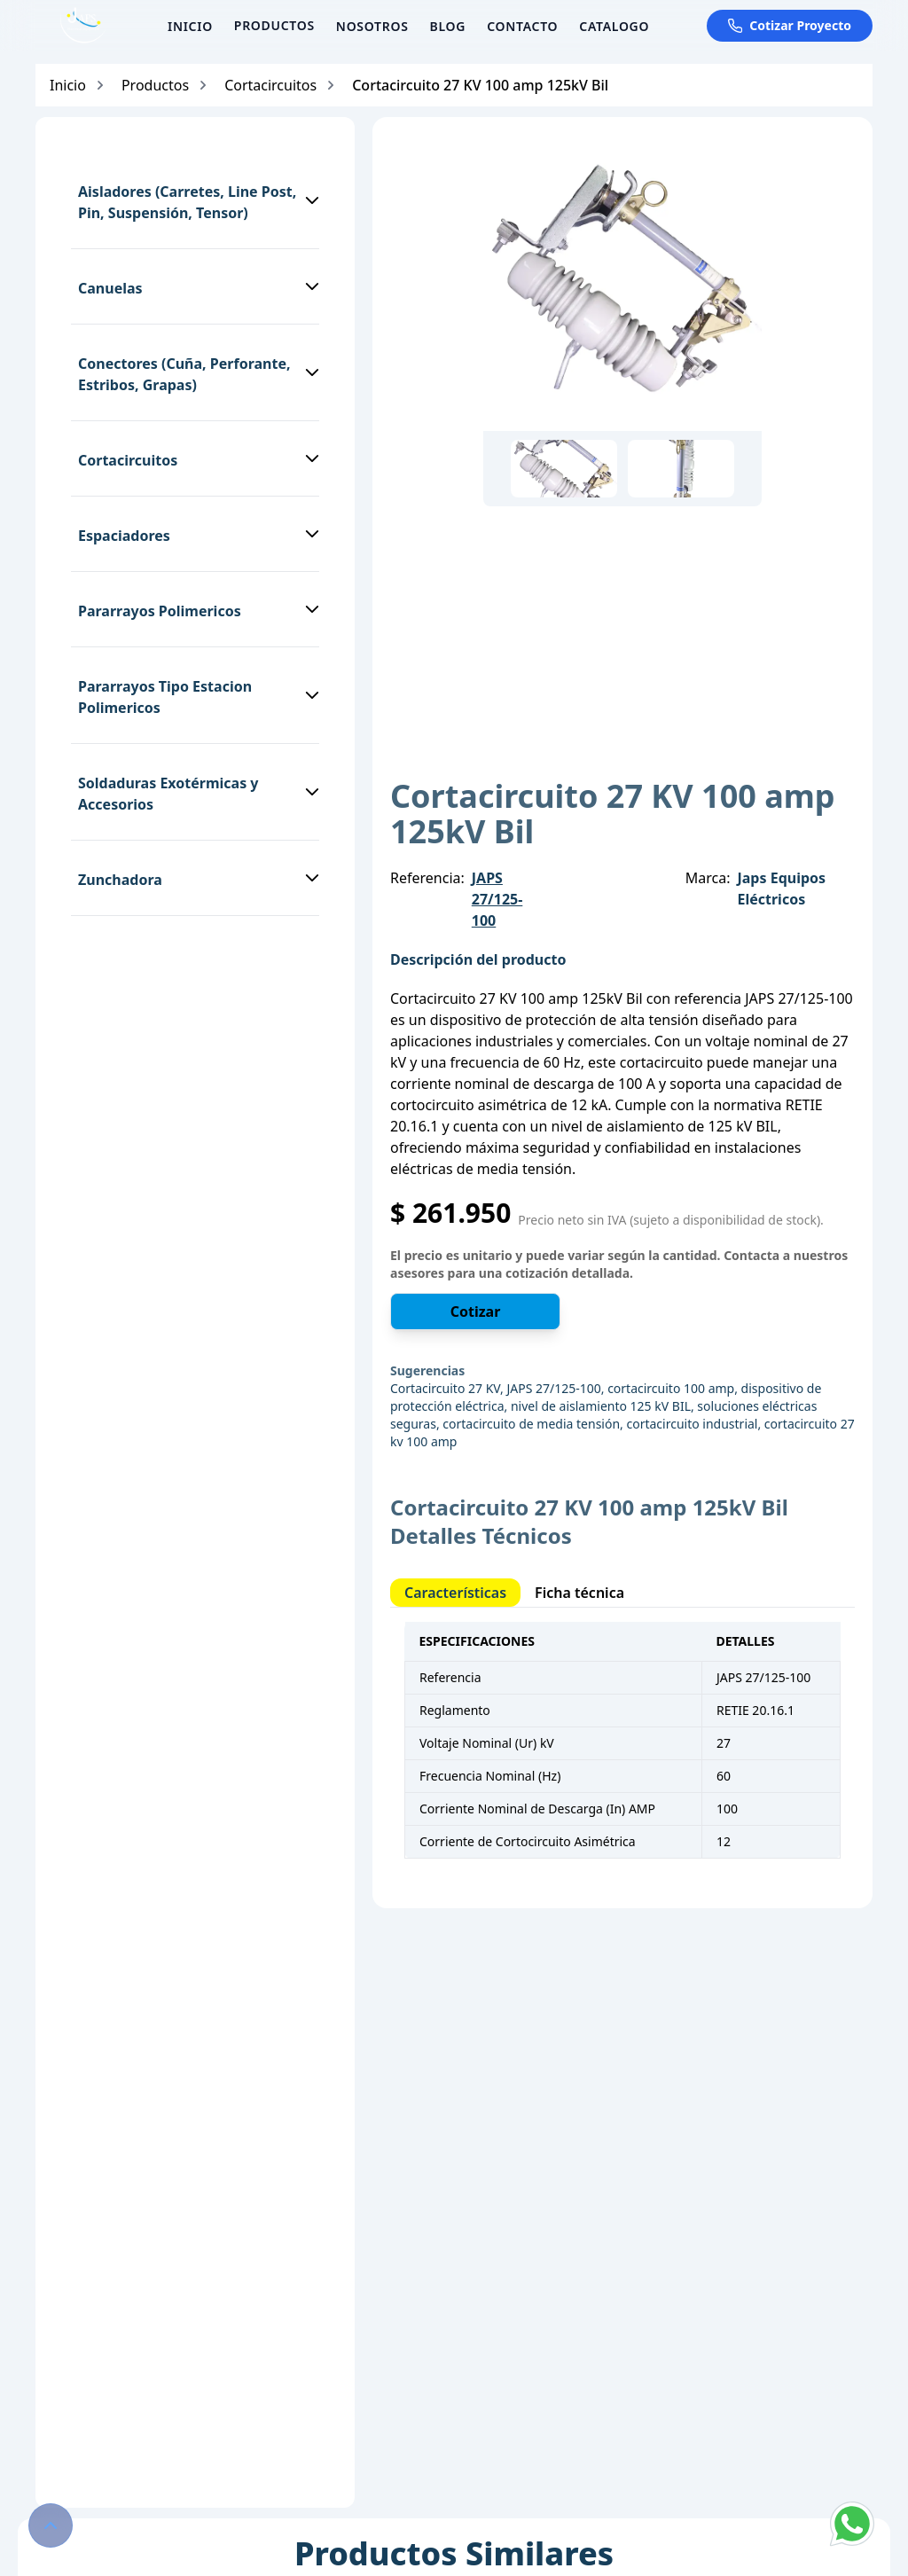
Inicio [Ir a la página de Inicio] (190, 26)
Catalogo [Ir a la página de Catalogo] (614, 26)
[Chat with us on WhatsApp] (852, 2523)
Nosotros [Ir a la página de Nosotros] (372, 26)
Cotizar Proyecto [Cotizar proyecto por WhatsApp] (789, 25)
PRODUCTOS (274, 25)
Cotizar (475, 1311)
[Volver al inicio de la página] (50, 2525)
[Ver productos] (274, 26)
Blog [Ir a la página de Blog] (448, 26)
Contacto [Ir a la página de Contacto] (522, 26)
